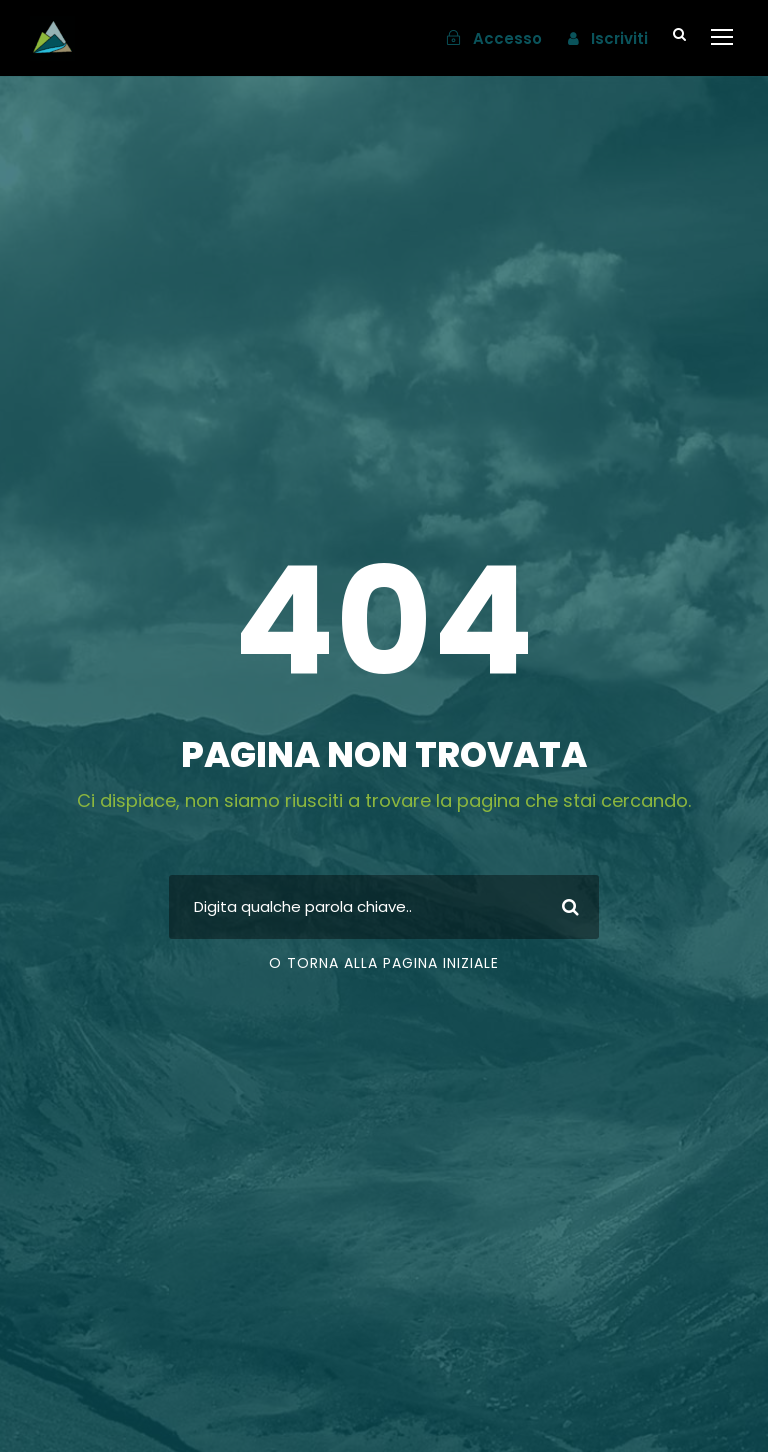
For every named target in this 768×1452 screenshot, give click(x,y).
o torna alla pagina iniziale (384, 963)
